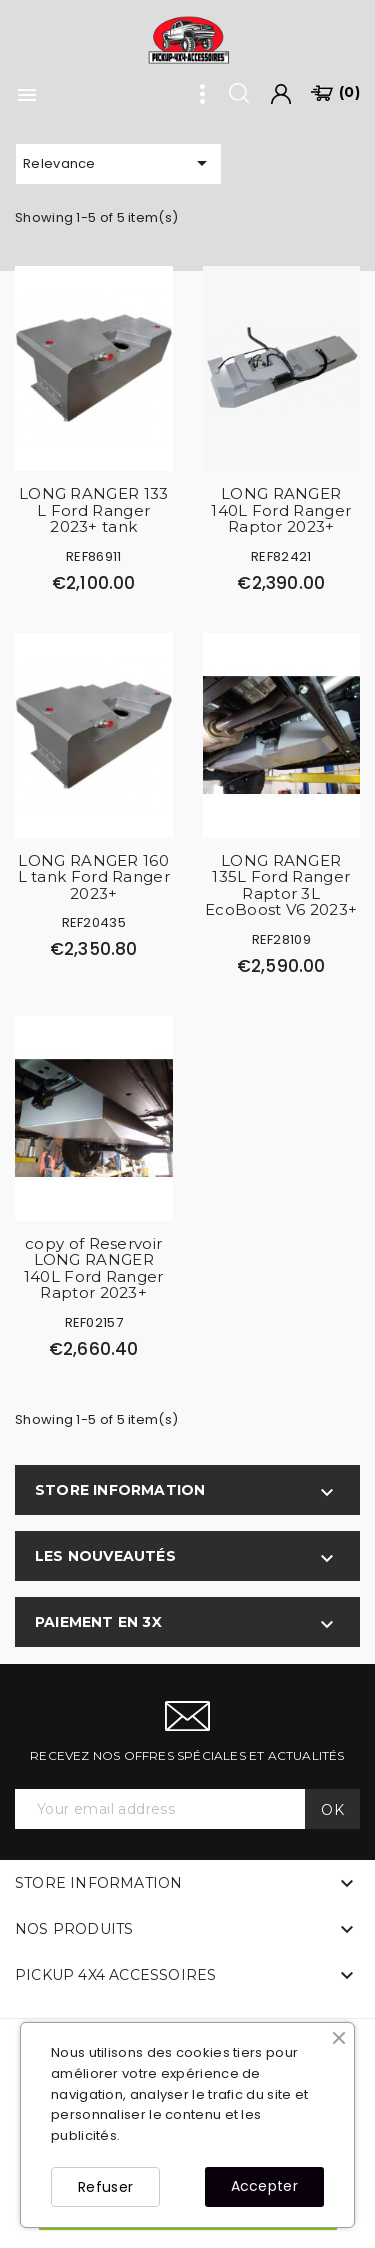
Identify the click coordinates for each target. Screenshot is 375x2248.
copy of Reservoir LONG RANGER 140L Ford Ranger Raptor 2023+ (94, 1268)
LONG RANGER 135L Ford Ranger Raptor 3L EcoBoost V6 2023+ (281, 885)
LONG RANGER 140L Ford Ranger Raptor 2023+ (281, 510)
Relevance (118, 163)
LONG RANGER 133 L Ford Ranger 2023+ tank (94, 510)
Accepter (264, 2186)
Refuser (105, 2187)
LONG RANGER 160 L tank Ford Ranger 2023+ (94, 877)
